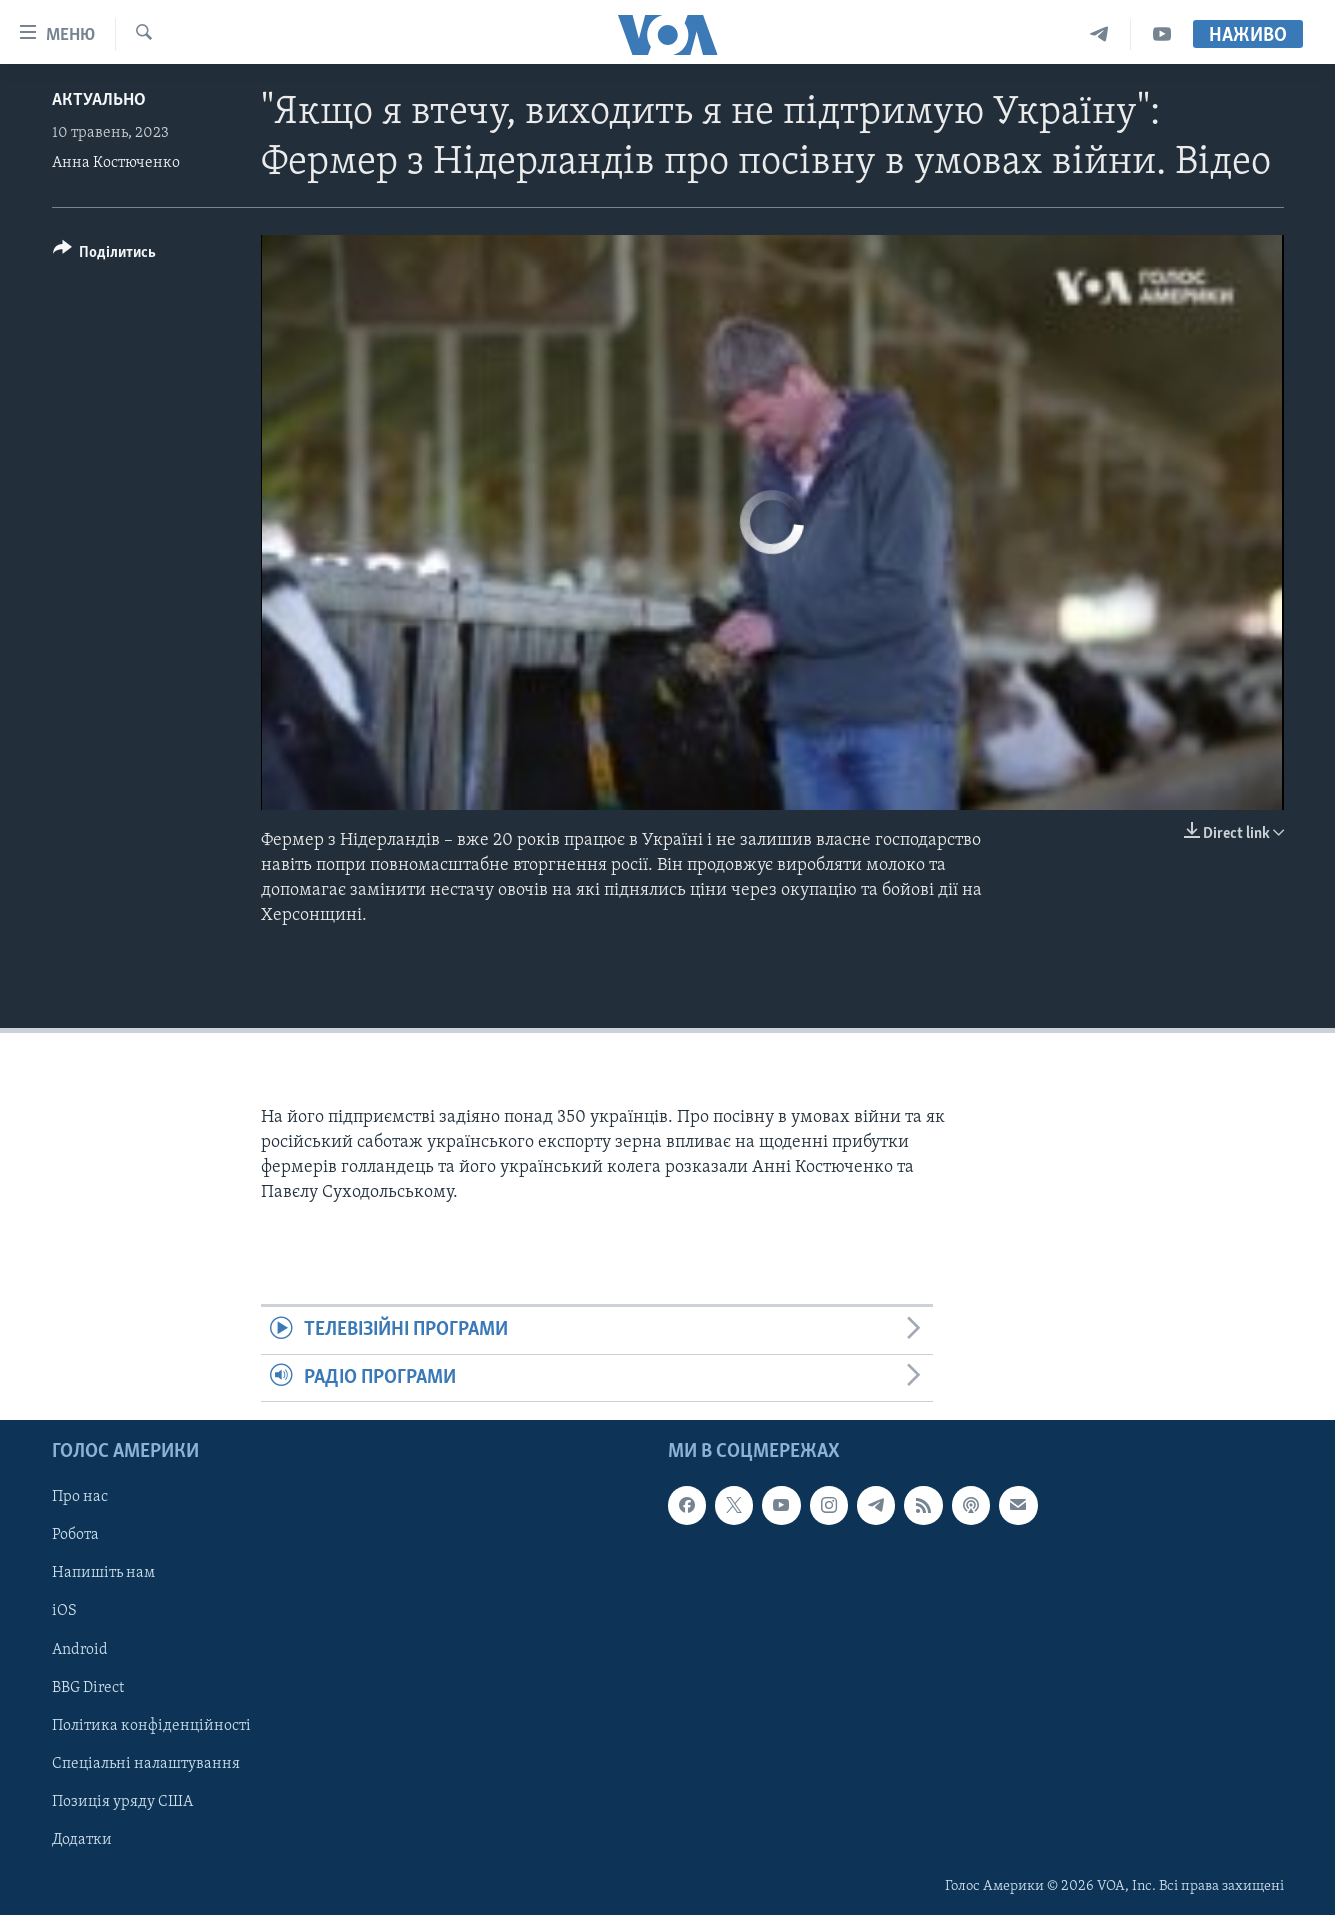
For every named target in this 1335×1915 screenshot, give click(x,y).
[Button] (105, 255)
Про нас (80, 1497)
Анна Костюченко (116, 163)
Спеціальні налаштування (146, 1764)
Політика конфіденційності (151, 1726)
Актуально (99, 100)
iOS (64, 1612)
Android (80, 1650)
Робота (75, 1535)
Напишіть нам (103, 1574)
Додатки (82, 1840)
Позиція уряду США (122, 1802)
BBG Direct (88, 1688)
